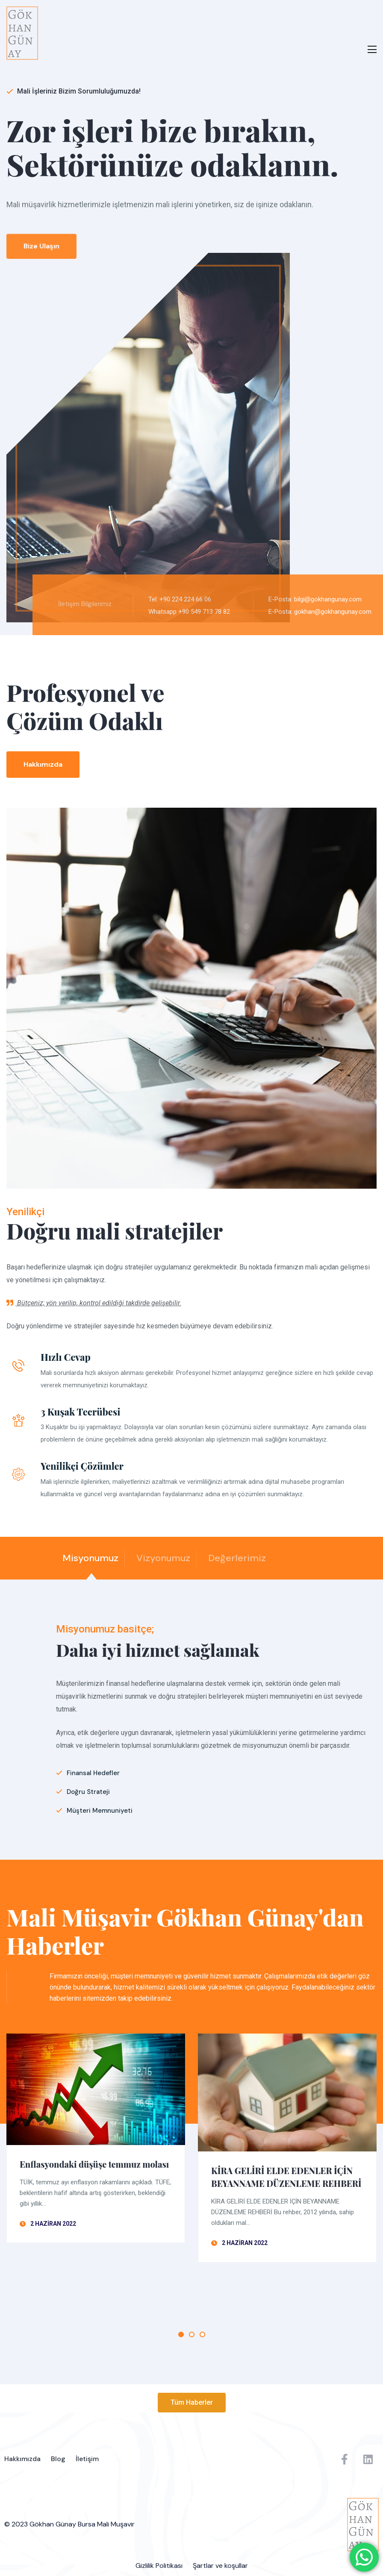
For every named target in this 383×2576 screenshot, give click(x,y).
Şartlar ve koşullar (220, 2565)
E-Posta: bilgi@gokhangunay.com (321, 599)
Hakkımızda (22, 2458)
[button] (192, 2402)
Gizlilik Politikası (159, 2565)
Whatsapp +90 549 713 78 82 (196, 611)
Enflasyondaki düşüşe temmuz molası (94, 2164)
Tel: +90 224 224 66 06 (186, 599)
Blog (58, 2458)
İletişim (87, 2458)
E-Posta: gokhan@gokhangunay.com (326, 611)
